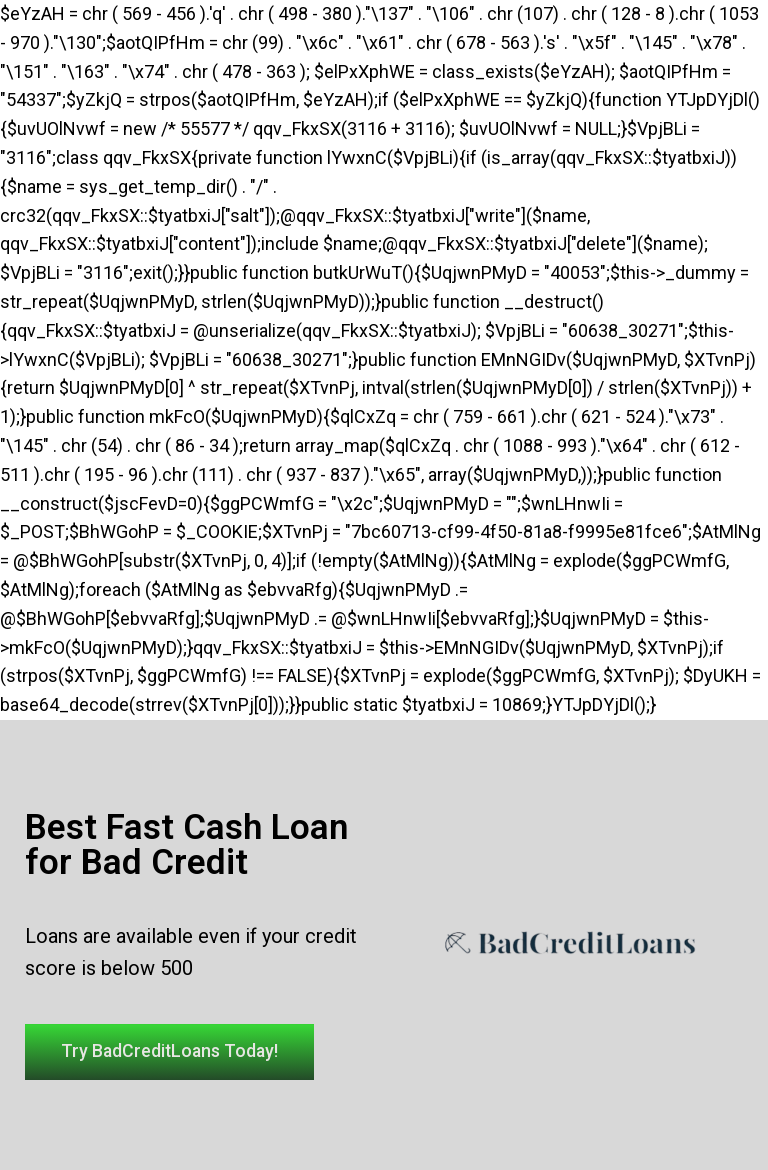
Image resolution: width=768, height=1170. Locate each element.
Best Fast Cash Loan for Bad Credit (186, 844)
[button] (175, 1052)
